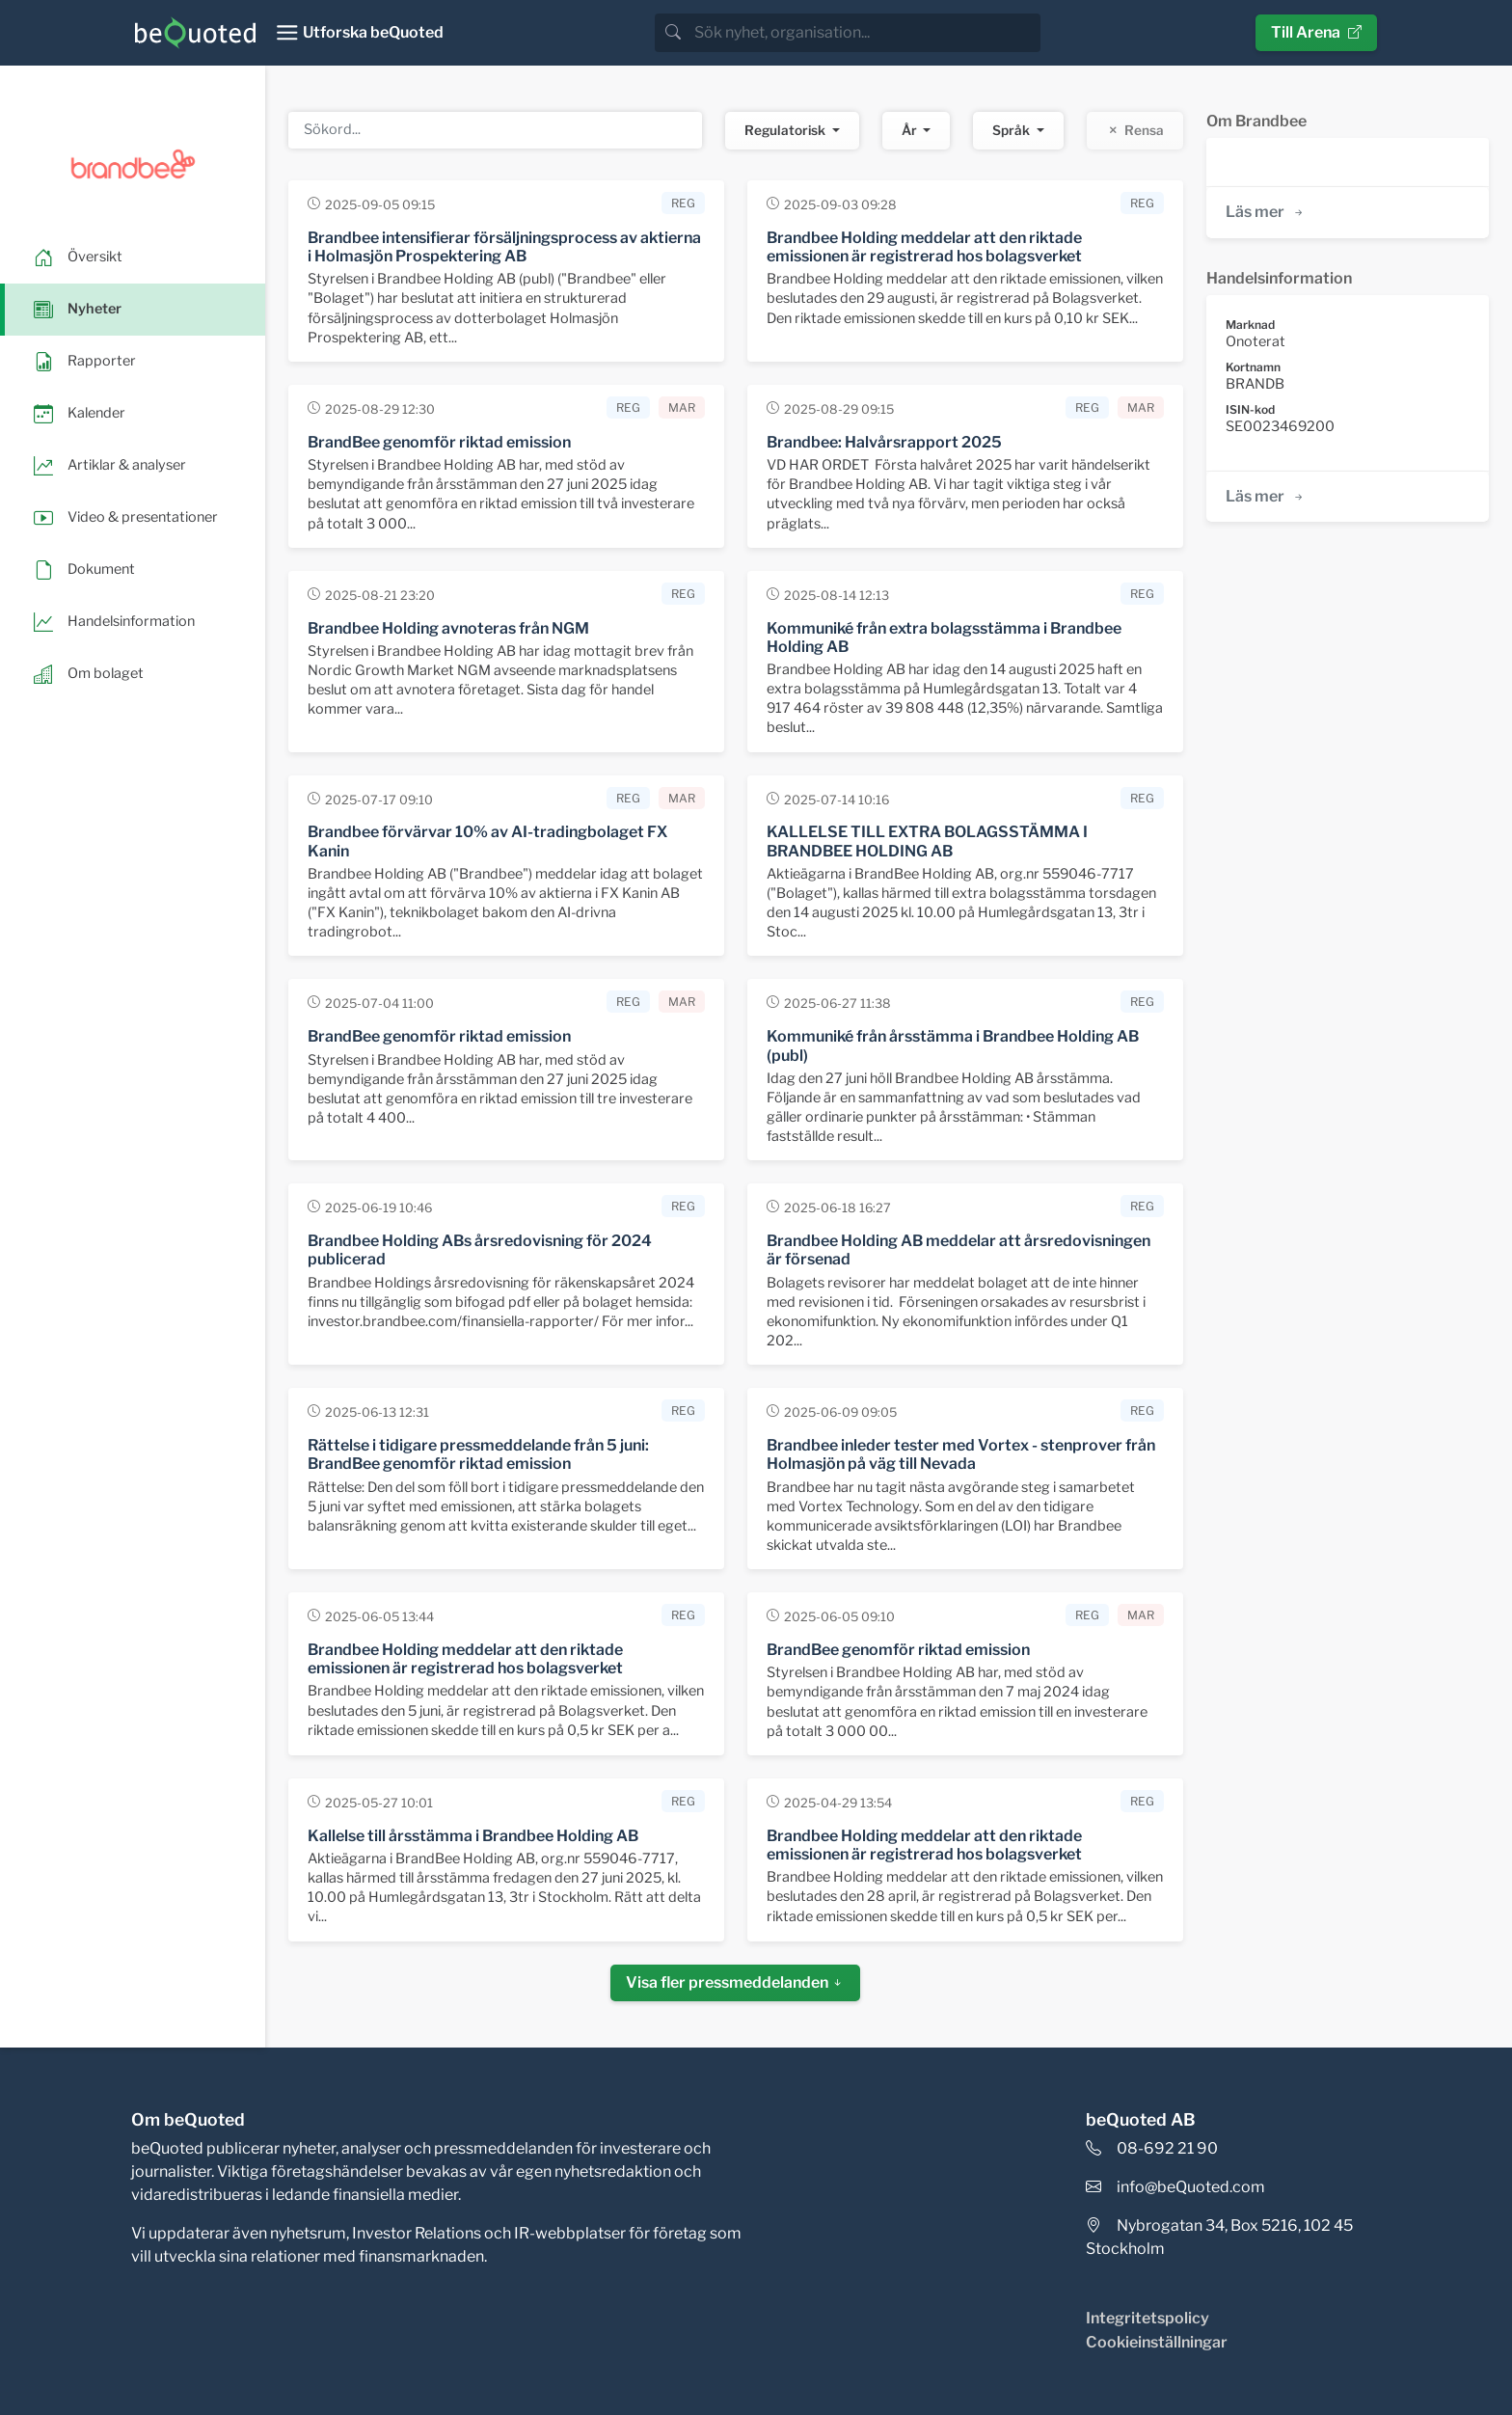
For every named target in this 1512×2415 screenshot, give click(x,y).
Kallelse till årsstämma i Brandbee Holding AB (473, 1836)
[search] (865, 33)
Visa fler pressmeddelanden (735, 1982)
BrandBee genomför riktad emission (439, 442)
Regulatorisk (786, 130)
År (911, 130)
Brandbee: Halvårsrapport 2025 (884, 442)
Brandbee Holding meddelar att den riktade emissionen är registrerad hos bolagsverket (924, 247)
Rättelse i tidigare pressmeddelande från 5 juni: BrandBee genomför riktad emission (478, 1454)
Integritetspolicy (1147, 2318)
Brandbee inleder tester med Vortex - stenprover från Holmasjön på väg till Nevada (961, 1454)
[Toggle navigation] (359, 32)
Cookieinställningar (1157, 2342)
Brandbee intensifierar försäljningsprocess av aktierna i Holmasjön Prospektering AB (504, 247)
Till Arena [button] (1316, 32)
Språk (1012, 130)
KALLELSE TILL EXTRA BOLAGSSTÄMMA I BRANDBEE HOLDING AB (927, 841)
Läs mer (1266, 212)
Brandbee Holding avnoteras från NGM (448, 628)
